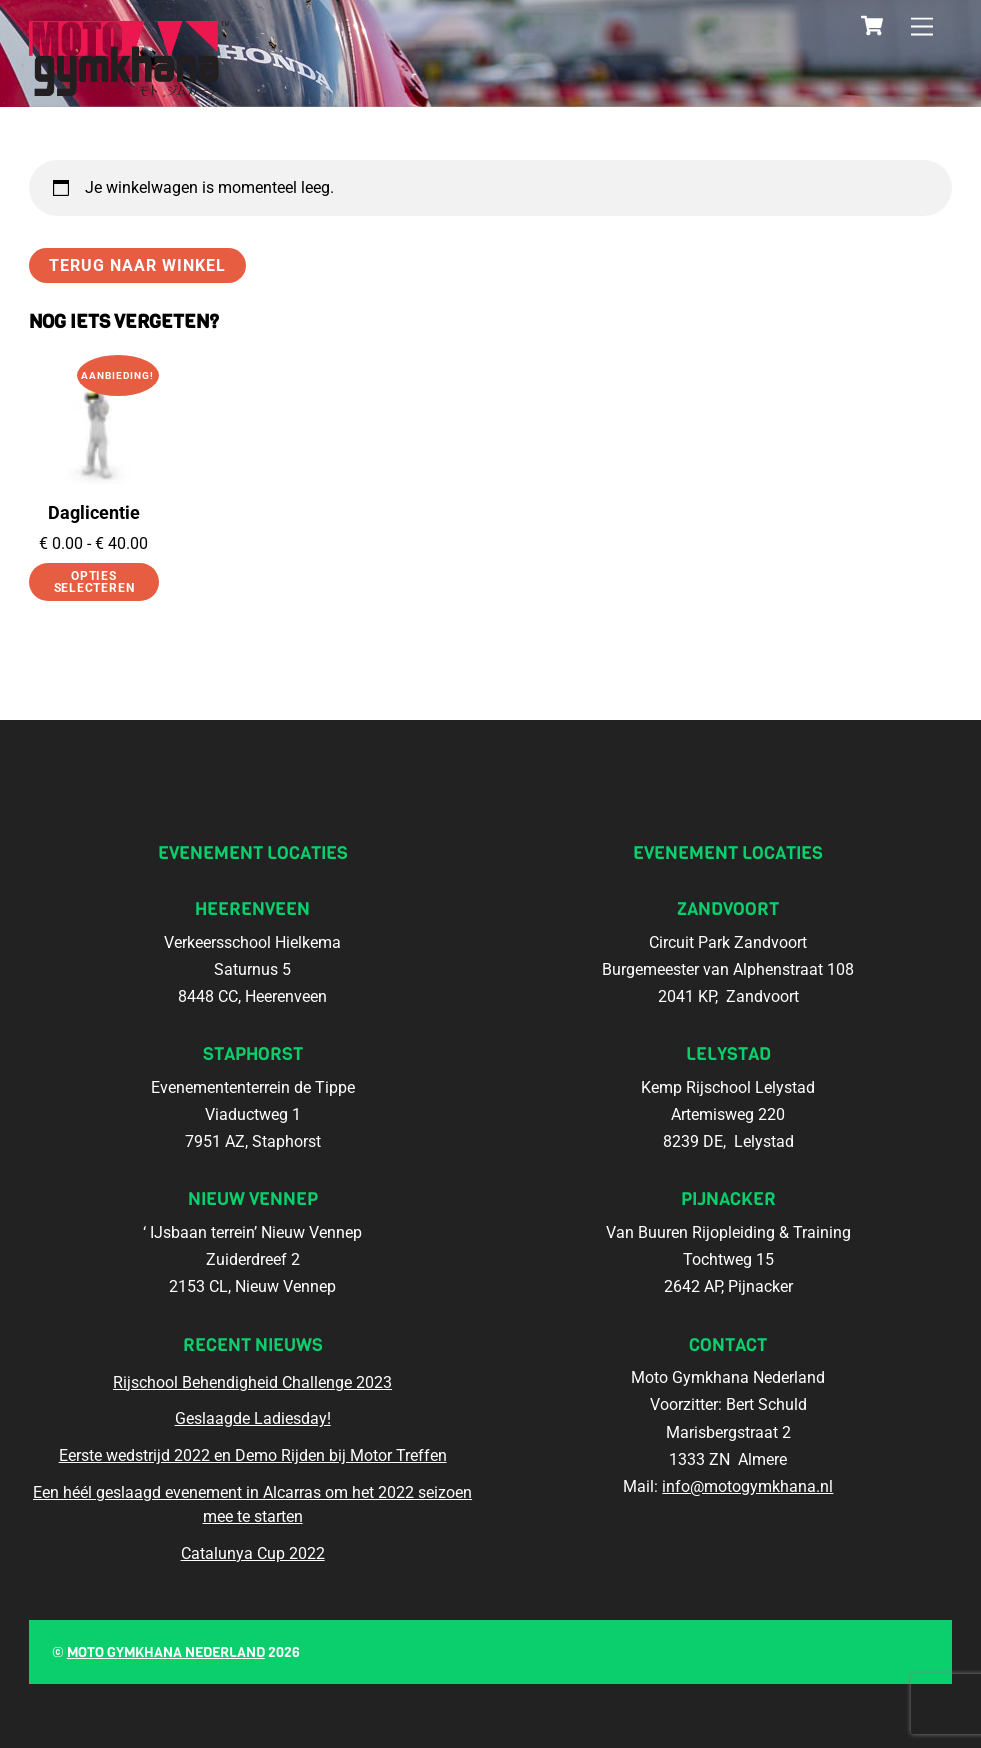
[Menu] (922, 27)
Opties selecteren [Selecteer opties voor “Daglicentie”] (94, 582)
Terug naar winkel (138, 265)
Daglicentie (94, 513)
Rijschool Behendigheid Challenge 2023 (252, 1382)
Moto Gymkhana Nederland (166, 1652)
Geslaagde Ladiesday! (253, 1418)
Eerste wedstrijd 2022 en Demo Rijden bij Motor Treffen (253, 1455)
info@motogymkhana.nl (747, 1486)
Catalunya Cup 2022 (253, 1553)
